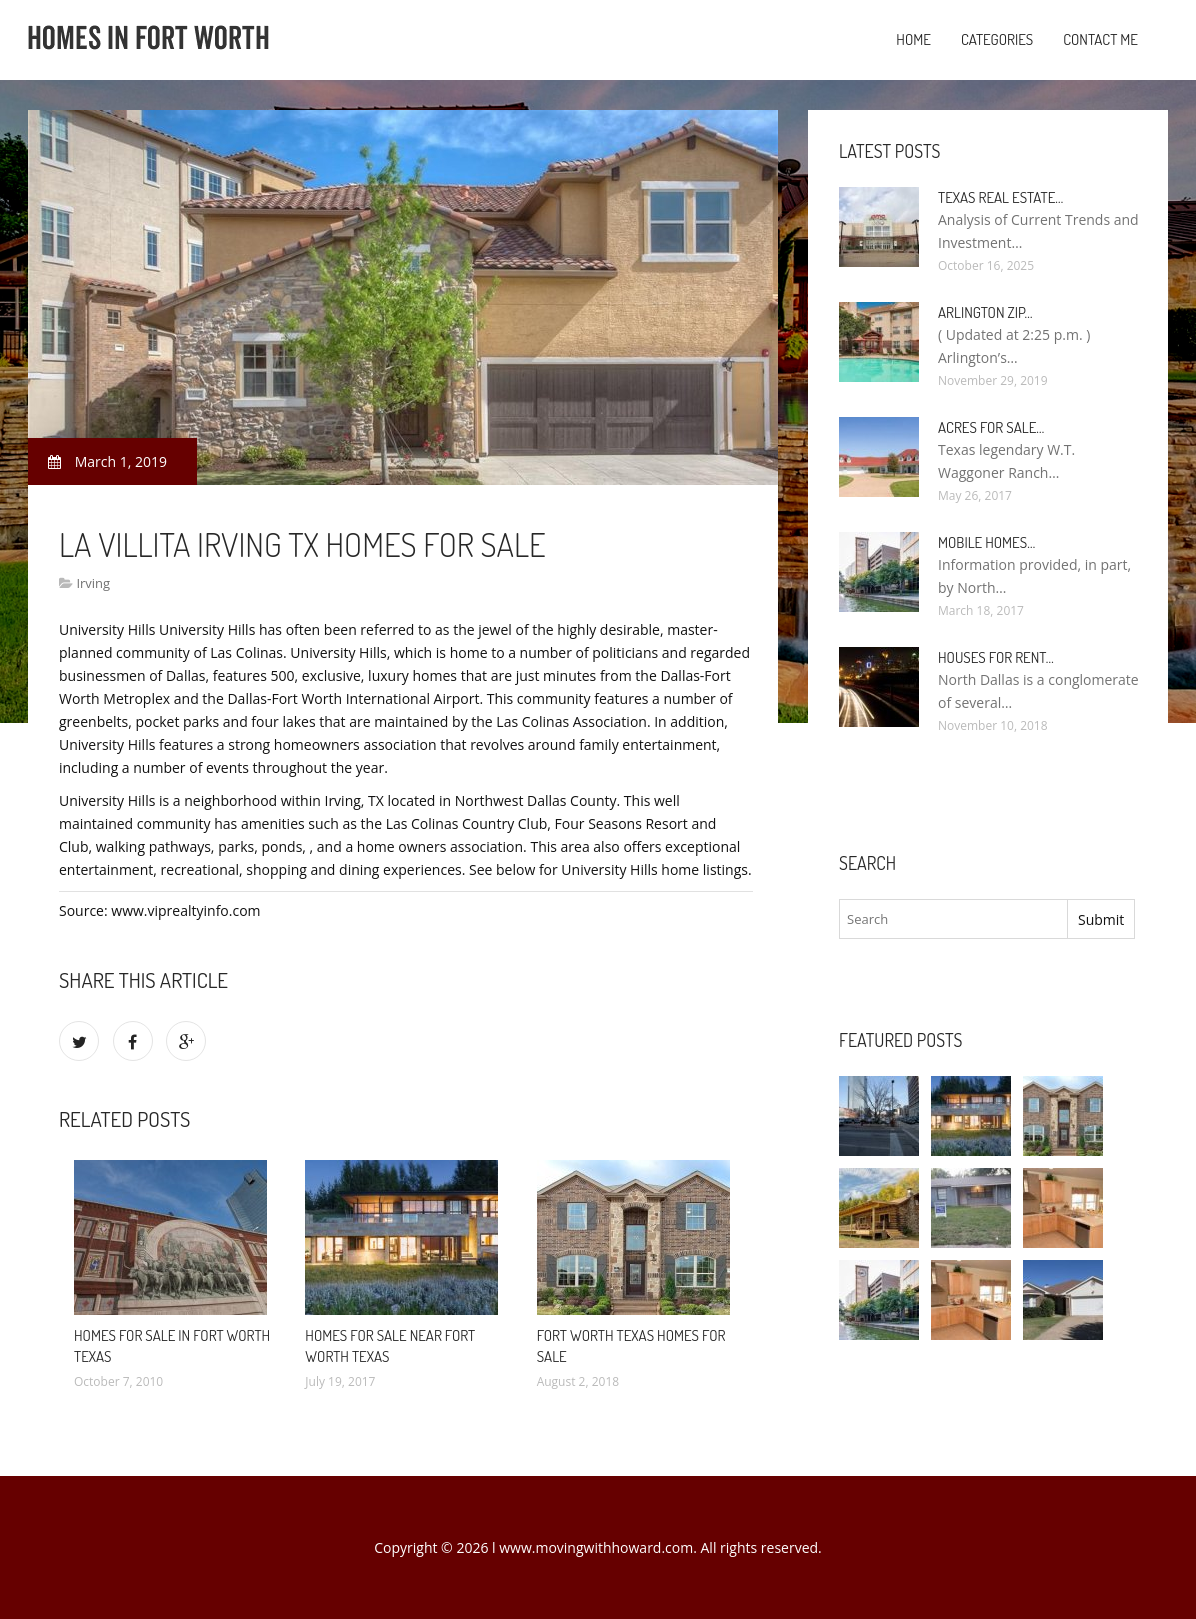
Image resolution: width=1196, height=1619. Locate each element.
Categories (997, 39)
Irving (93, 583)
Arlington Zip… (985, 312)
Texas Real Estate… (1000, 197)
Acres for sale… (991, 427)
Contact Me (1100, 39)
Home (913, 39)
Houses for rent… (996, 657)
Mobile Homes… (986, 542)
